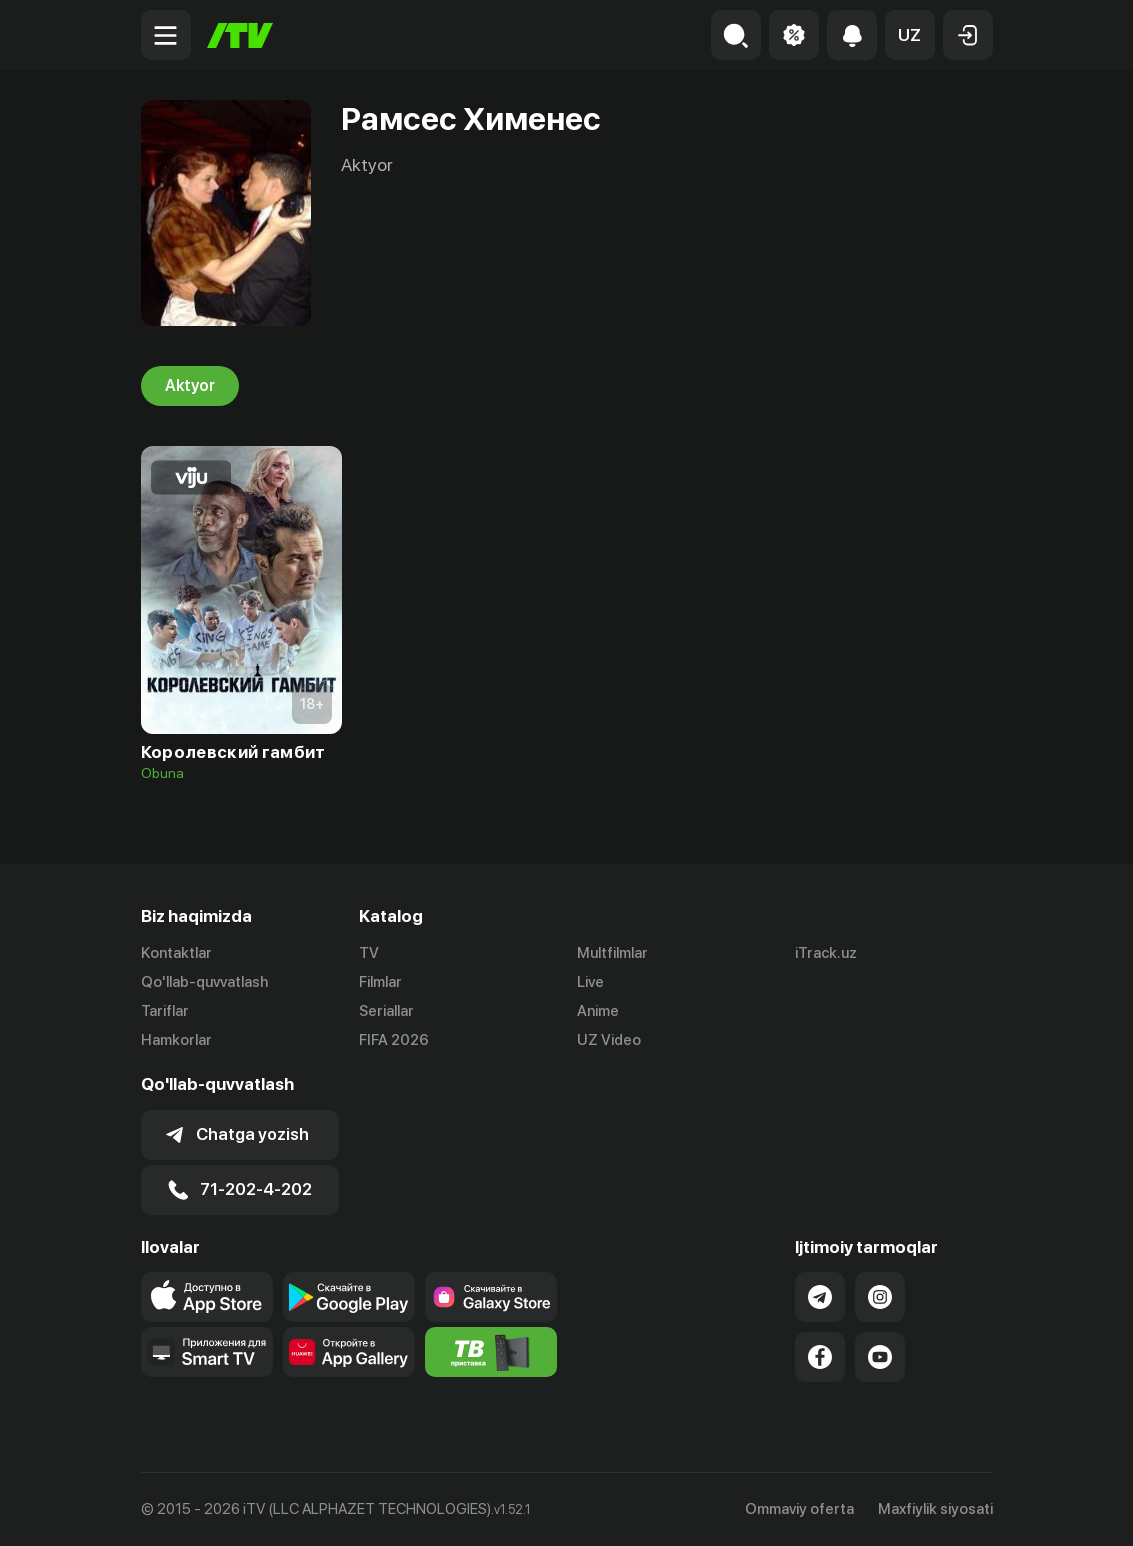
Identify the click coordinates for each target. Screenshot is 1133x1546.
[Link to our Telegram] (820, 1297)
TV (369, 953)
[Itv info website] (491, 1352)
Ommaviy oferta (799, 1509)
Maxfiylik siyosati (935, 1509)
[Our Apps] (207, 1352)
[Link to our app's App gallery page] (349, 1352)
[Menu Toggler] (166, 35)
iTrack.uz (826, 953)
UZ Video (609, 1040)
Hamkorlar (176, 1040)
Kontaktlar (176, 953)
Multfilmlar (612, 953)
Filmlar (380, 982)
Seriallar (386, 1011)
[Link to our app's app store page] (207, 1297)
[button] (910, 35)
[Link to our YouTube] (880, 1357)
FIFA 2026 (394, 1040)
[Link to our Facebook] (820, 1357)
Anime (598, 1011)
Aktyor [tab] (190, 386)
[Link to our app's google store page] (349, 1297)
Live (590, 982)
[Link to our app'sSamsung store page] (491, 1297)
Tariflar (165, 1011)
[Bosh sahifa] (240, 35)
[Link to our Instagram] (880, 1297)
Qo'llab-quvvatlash (204, 982)
